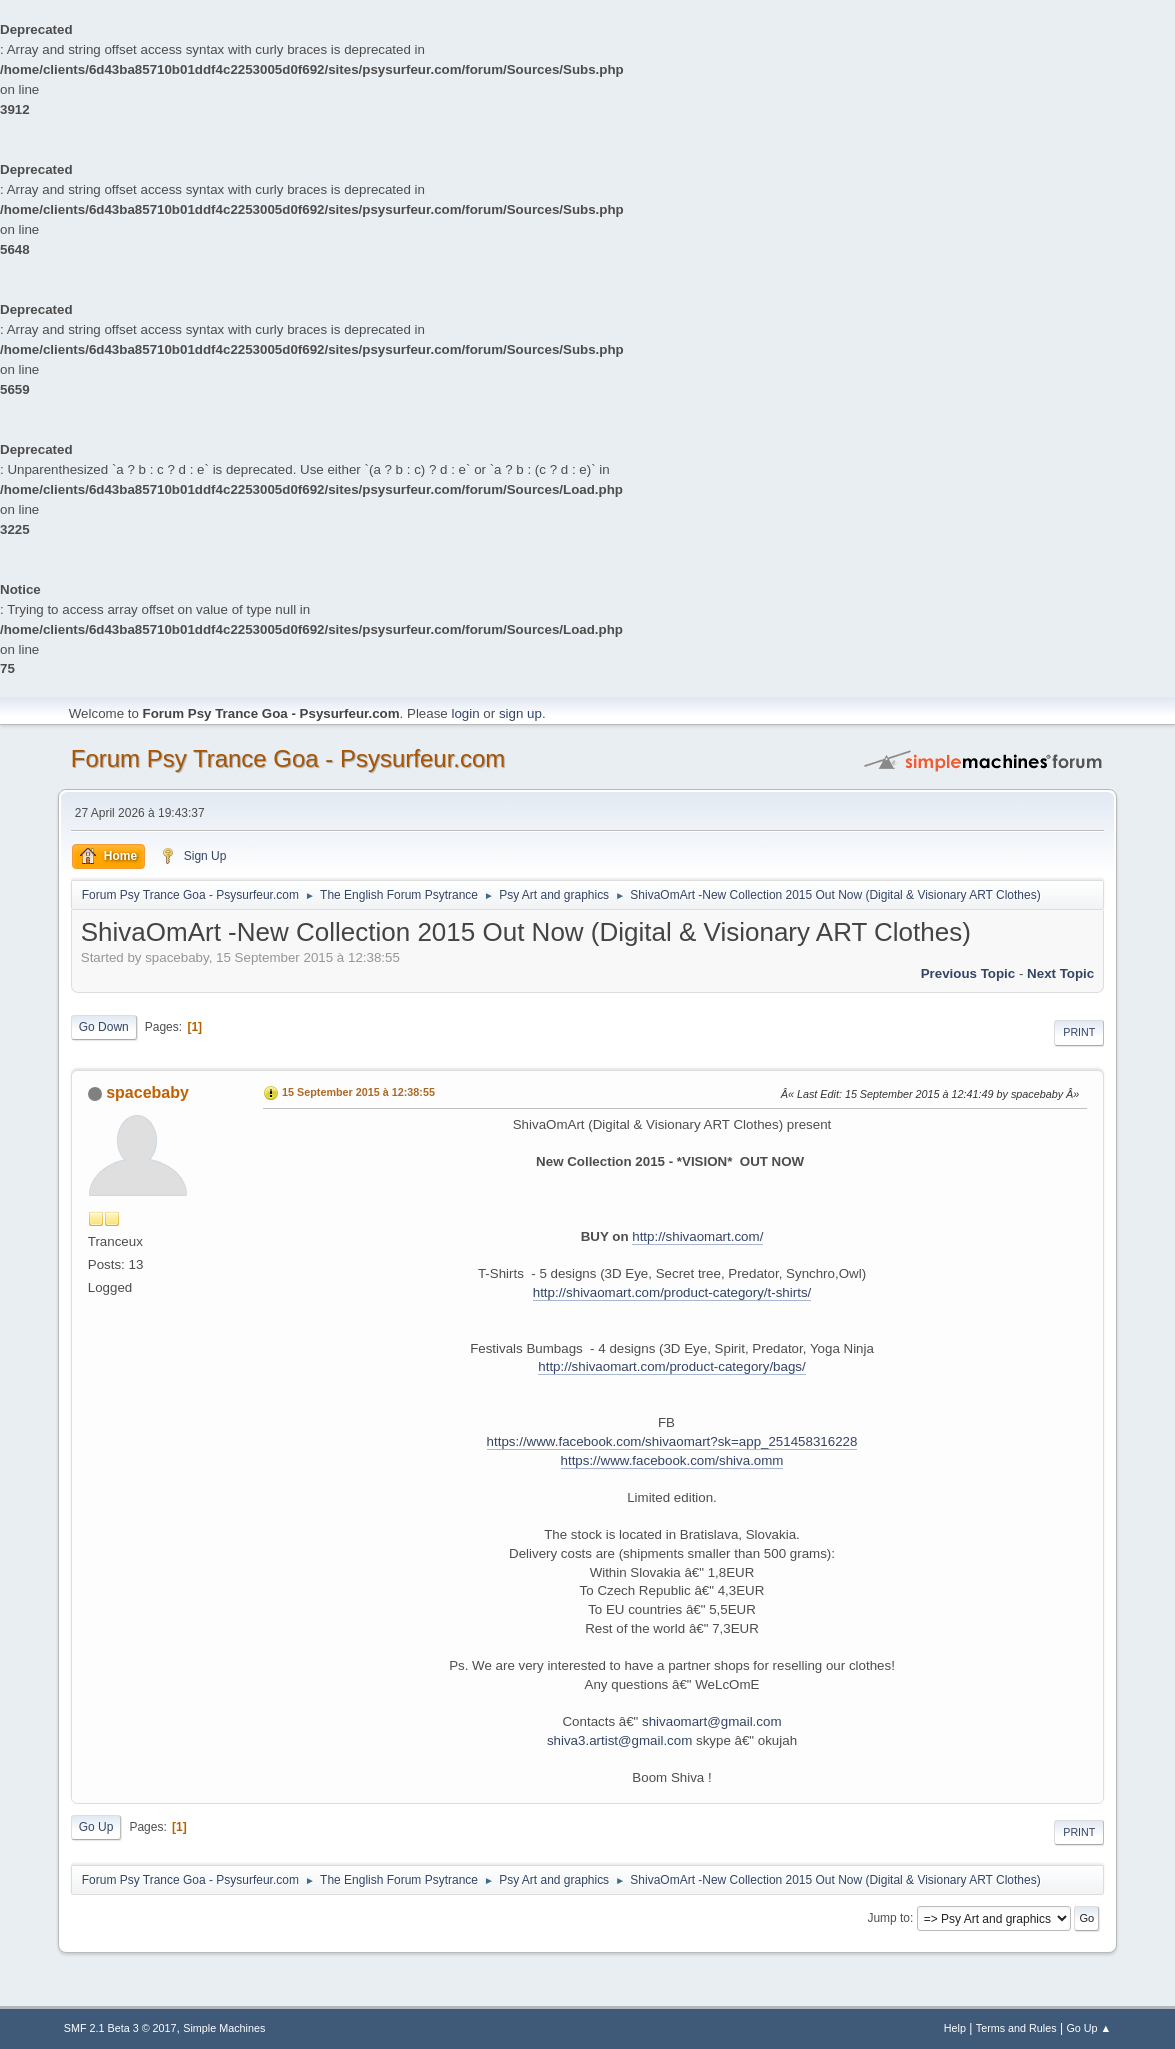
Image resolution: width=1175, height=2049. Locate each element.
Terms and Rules (1016, 2028)
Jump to (888, 1918)
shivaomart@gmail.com (711, 1721)
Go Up (96, 1827)
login (465, 713)
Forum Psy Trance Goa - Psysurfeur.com (288, 758)
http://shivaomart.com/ (697, 1236)
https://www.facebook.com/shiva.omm (672, 1460)
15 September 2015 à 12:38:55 (358, 1092)
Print (1079, 1032)
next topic (1060, 973)
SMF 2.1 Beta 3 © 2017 (120, 2028)
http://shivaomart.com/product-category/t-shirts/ (672, 1292)
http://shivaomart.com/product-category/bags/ (671, 1366)
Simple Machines (224, 2028)
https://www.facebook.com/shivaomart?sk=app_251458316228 (672, 1441)
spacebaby (147, 1092)
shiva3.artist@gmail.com (619, 1740)
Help (955, 2028)
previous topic (968, 973)
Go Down (104, 1027)
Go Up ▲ (1088, 2028)
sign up (520, 713)
